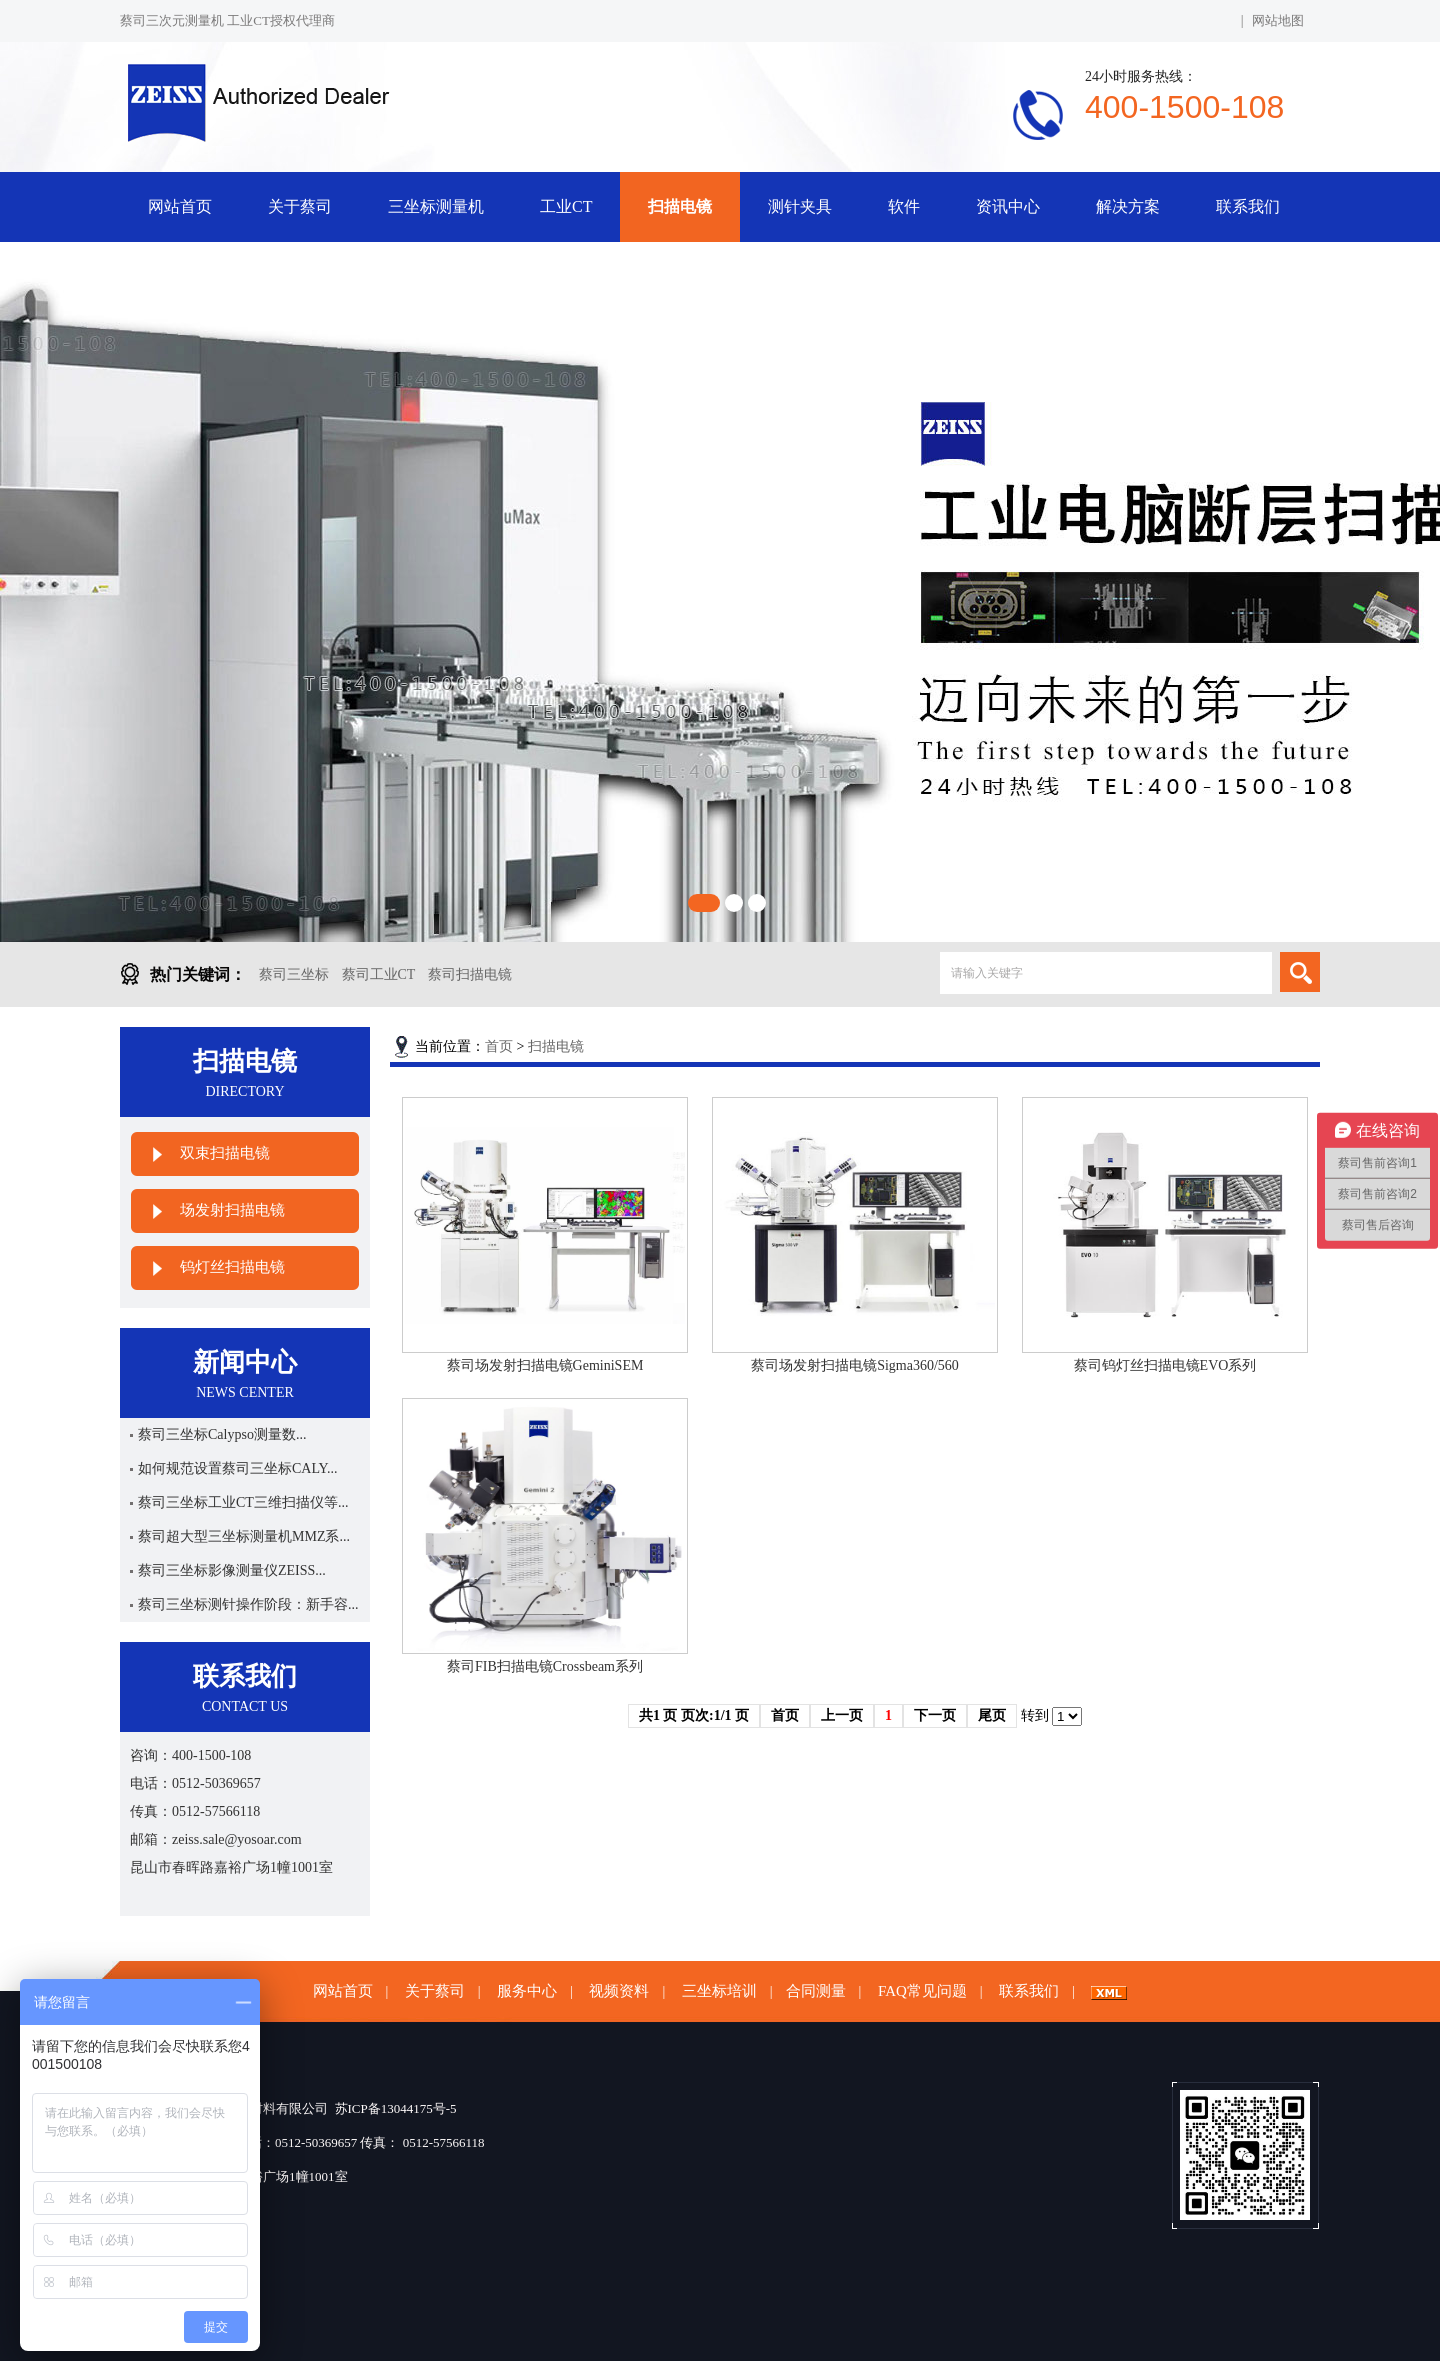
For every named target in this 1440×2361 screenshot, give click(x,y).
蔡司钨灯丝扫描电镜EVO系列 (1165, 1365)
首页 (499, 1046)
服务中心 (527, 1991)
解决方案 (1128, 206)
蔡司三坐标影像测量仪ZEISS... (232, 1570)
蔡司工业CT (379, 974)
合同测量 (816, 1991)
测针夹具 (800, 206)
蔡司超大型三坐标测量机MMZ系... (244, 1536)
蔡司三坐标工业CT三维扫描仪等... (243, 1502)
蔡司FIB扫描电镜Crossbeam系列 (545, 1666)
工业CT (566, 206)
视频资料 (619, 1991)
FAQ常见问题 (922, 1991)
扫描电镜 (680, 206)
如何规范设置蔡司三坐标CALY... (237, 1468)
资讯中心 (1008, 206)
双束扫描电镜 (225, 1153)
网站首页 (180, 206)
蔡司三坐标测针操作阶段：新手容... (248, 1604)
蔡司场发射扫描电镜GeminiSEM (545, 1365)
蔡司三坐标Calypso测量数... (222, 1434)
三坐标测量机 (436, 206)
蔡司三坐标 (294, 974)
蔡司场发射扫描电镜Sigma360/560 (855, 1365)
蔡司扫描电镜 (470, 974)
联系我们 (1248, 206)
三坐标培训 (719, 1991)
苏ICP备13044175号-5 (396, 2108)
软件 (904, 206)
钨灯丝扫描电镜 (232, 1267)
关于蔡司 (300, 206)
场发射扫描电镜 (232, 1210)
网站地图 (1278, 20)
